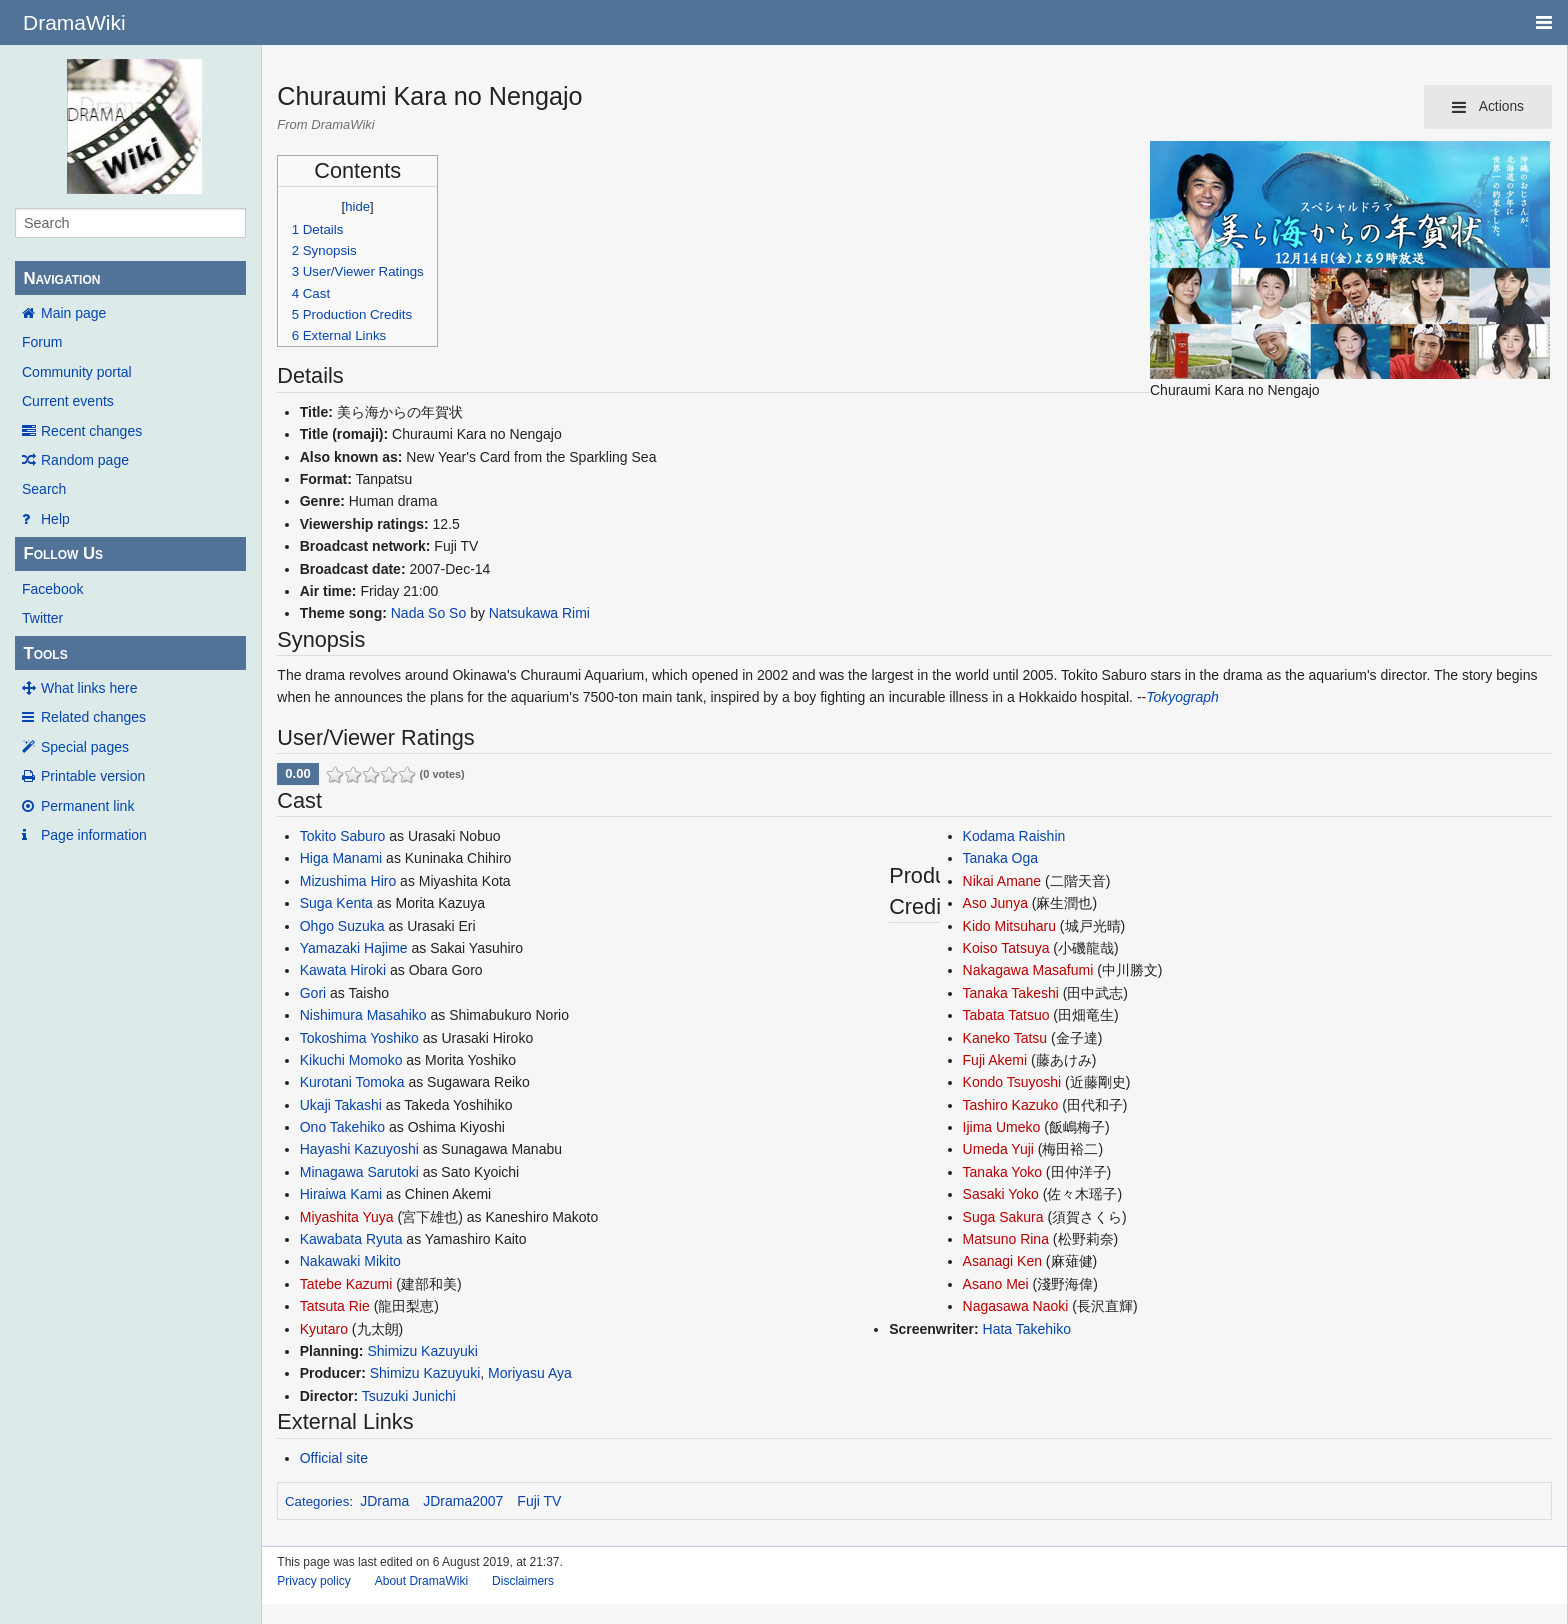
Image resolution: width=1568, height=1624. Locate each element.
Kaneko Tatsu (1005, 1038)
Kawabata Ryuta (351, 1239)
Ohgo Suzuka (342, 926)
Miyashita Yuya (347, 1217)
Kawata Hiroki (343, 970)
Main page (73, 313)
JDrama (384, 1501)
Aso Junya (995, 903)
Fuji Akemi (995, 1060)
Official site (334, 1458)
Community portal (77, 372)
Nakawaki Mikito (350, 1261)
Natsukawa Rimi (539, 613)
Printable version (93, 776)
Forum (42, 342)
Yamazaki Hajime (354, 948)
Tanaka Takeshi (1011, 993)
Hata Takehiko (1027, 1329)
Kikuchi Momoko (351, 1060)
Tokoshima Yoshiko (359, 1038)
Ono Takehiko (342, 1127)
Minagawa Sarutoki (359, 1172)
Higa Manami (341, 858)
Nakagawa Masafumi (1028, 970)
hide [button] (357, 206)
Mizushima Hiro (348, 881)
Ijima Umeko (1002, 1127)
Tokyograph (1182, 697)
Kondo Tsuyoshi (1012, 1082)
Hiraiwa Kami (341, 1194)
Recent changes (91, 431)
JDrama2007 (463, 1501)
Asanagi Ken (1002, 1261)
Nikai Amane (1002, 881)
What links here (89, 688)
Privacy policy (313, 1581)
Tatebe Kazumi (346, 1284)
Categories (317, 1501)
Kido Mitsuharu (1009, 926)
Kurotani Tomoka (352, 1082)
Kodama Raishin (1014, 836)
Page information (94, 835)
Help (55, 519)
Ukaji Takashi (341, 1105)
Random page (85, 460)
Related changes (93, 717)
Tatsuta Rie (335, 1306)
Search (44, 489)
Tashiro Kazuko (1011, 1105)
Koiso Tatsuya (1006, 948)
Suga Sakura (1003, 1217)
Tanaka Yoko (1002, 1172)
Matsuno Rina (1006, 1239)
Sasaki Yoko (1001, 1194)
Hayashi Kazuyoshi (359, 1149)
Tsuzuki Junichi (409, 1396)
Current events (68, 401)
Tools (45, 653)
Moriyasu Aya (530, 1373)
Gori (313, 993)
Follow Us (63, 553)
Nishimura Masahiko (363, 1015)
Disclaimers (523, 1581)
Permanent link (87, 806)
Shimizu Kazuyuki (422, 1351)
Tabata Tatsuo (1006, 1015)
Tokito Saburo (343, 836)
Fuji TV (539, 1501)
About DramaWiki (421, 1581)
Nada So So (429, 613)
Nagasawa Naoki (1016, 1306)
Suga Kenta (336, 903)
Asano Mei (996, 1284)
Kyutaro (324, 1329)
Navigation (61, 278)
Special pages (85, 747)
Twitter (42, 618)
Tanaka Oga (1001, 858)
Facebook (52, 589)
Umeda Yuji (998, 1149)
